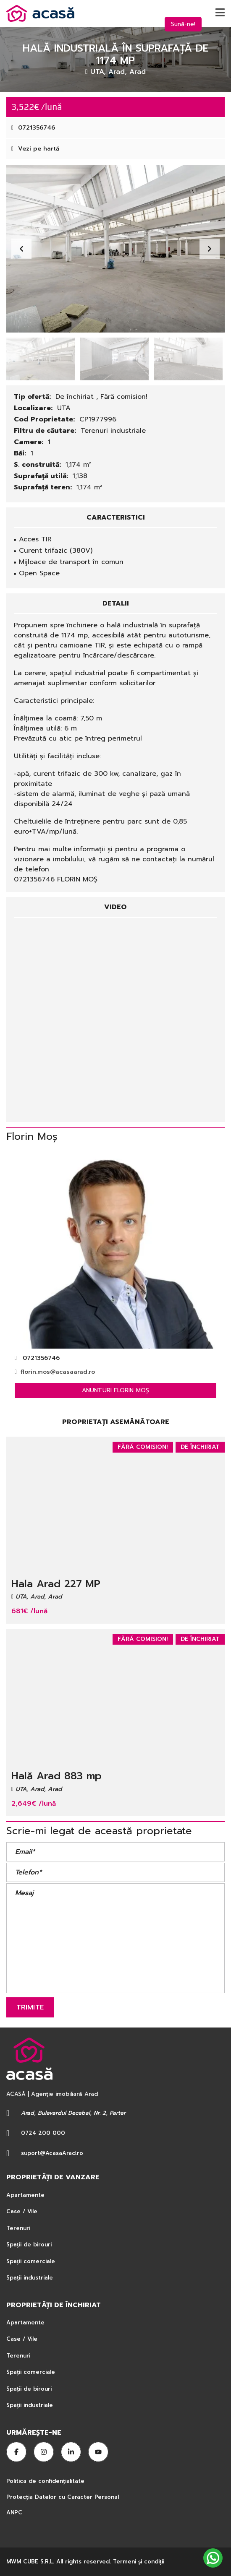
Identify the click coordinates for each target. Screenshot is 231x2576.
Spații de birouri (29, 2244)
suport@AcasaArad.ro (52, 2153)
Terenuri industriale (113, 431)
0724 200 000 (43, 2133)
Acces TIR (35, 539)
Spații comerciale (30, 2261)
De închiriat (75, 397)
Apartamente (25, 2195)
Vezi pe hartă (35, 148)
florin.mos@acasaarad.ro (55, 1371)
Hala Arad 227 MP (55, 1583)
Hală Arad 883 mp (56, 1775)
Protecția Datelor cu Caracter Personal (62, 2497)
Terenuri (18, 2228)
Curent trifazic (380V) (55, 551)
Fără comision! (123, 397)
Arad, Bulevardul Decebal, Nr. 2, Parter (73, 2113)
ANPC (14, 2512)
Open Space (39, 573)
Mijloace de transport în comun (71, 562)
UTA (64, 408)
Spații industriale (29, 2278)
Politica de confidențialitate (46, 2481)
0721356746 (33, 127)
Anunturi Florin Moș (115, 1390)
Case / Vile (21, 2211)
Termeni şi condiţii (138, 2562)
